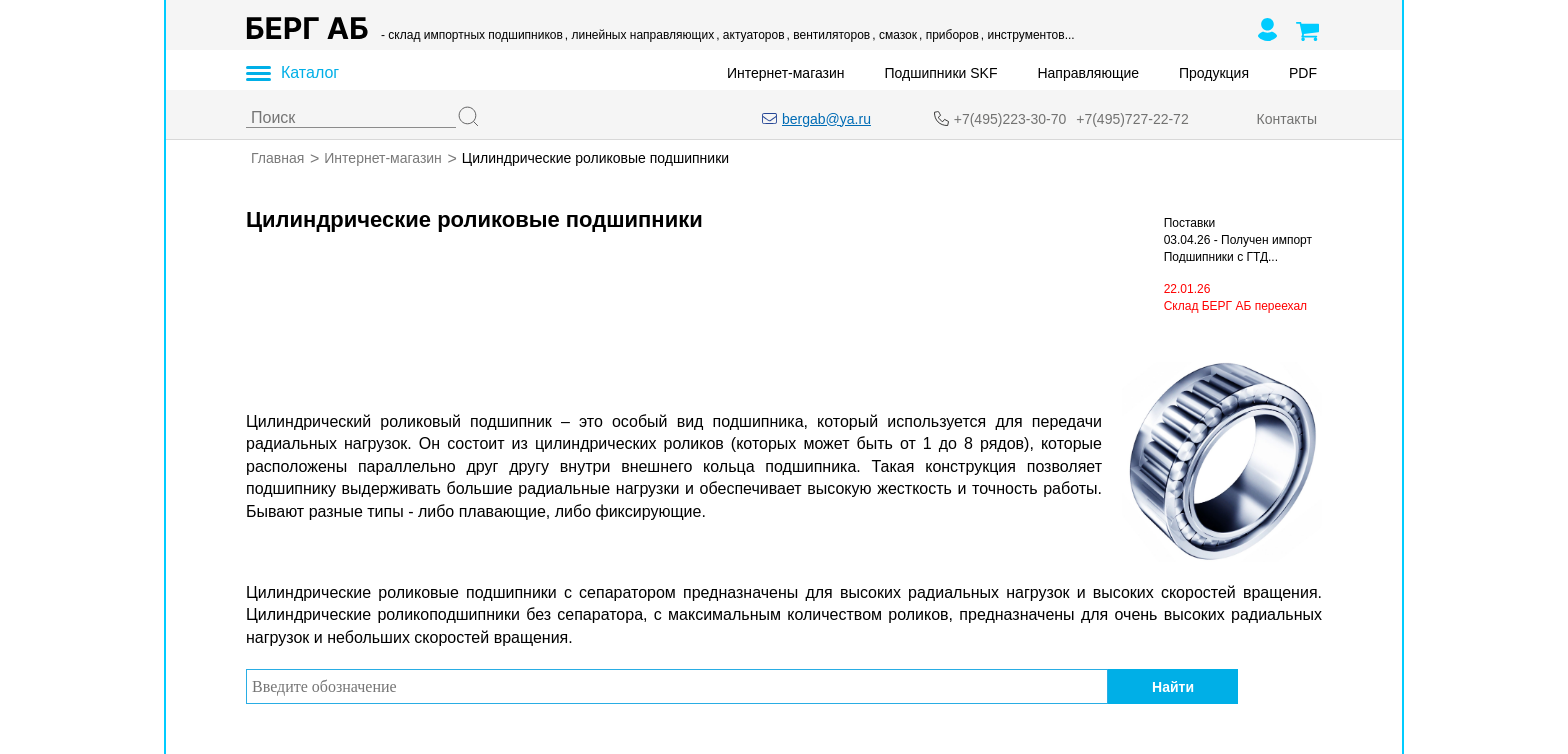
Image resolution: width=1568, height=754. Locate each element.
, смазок (894, 35)
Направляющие (1088, 73)
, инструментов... (1028, 35)
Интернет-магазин (786, 73)
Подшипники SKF (941, 73)
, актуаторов (750, 35)
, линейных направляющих (639, 35)
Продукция (1214, 73)
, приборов (949, 35)
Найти (1173, 686)
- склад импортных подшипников (472, 35)
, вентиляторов (829, 35)
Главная (277, 158)
